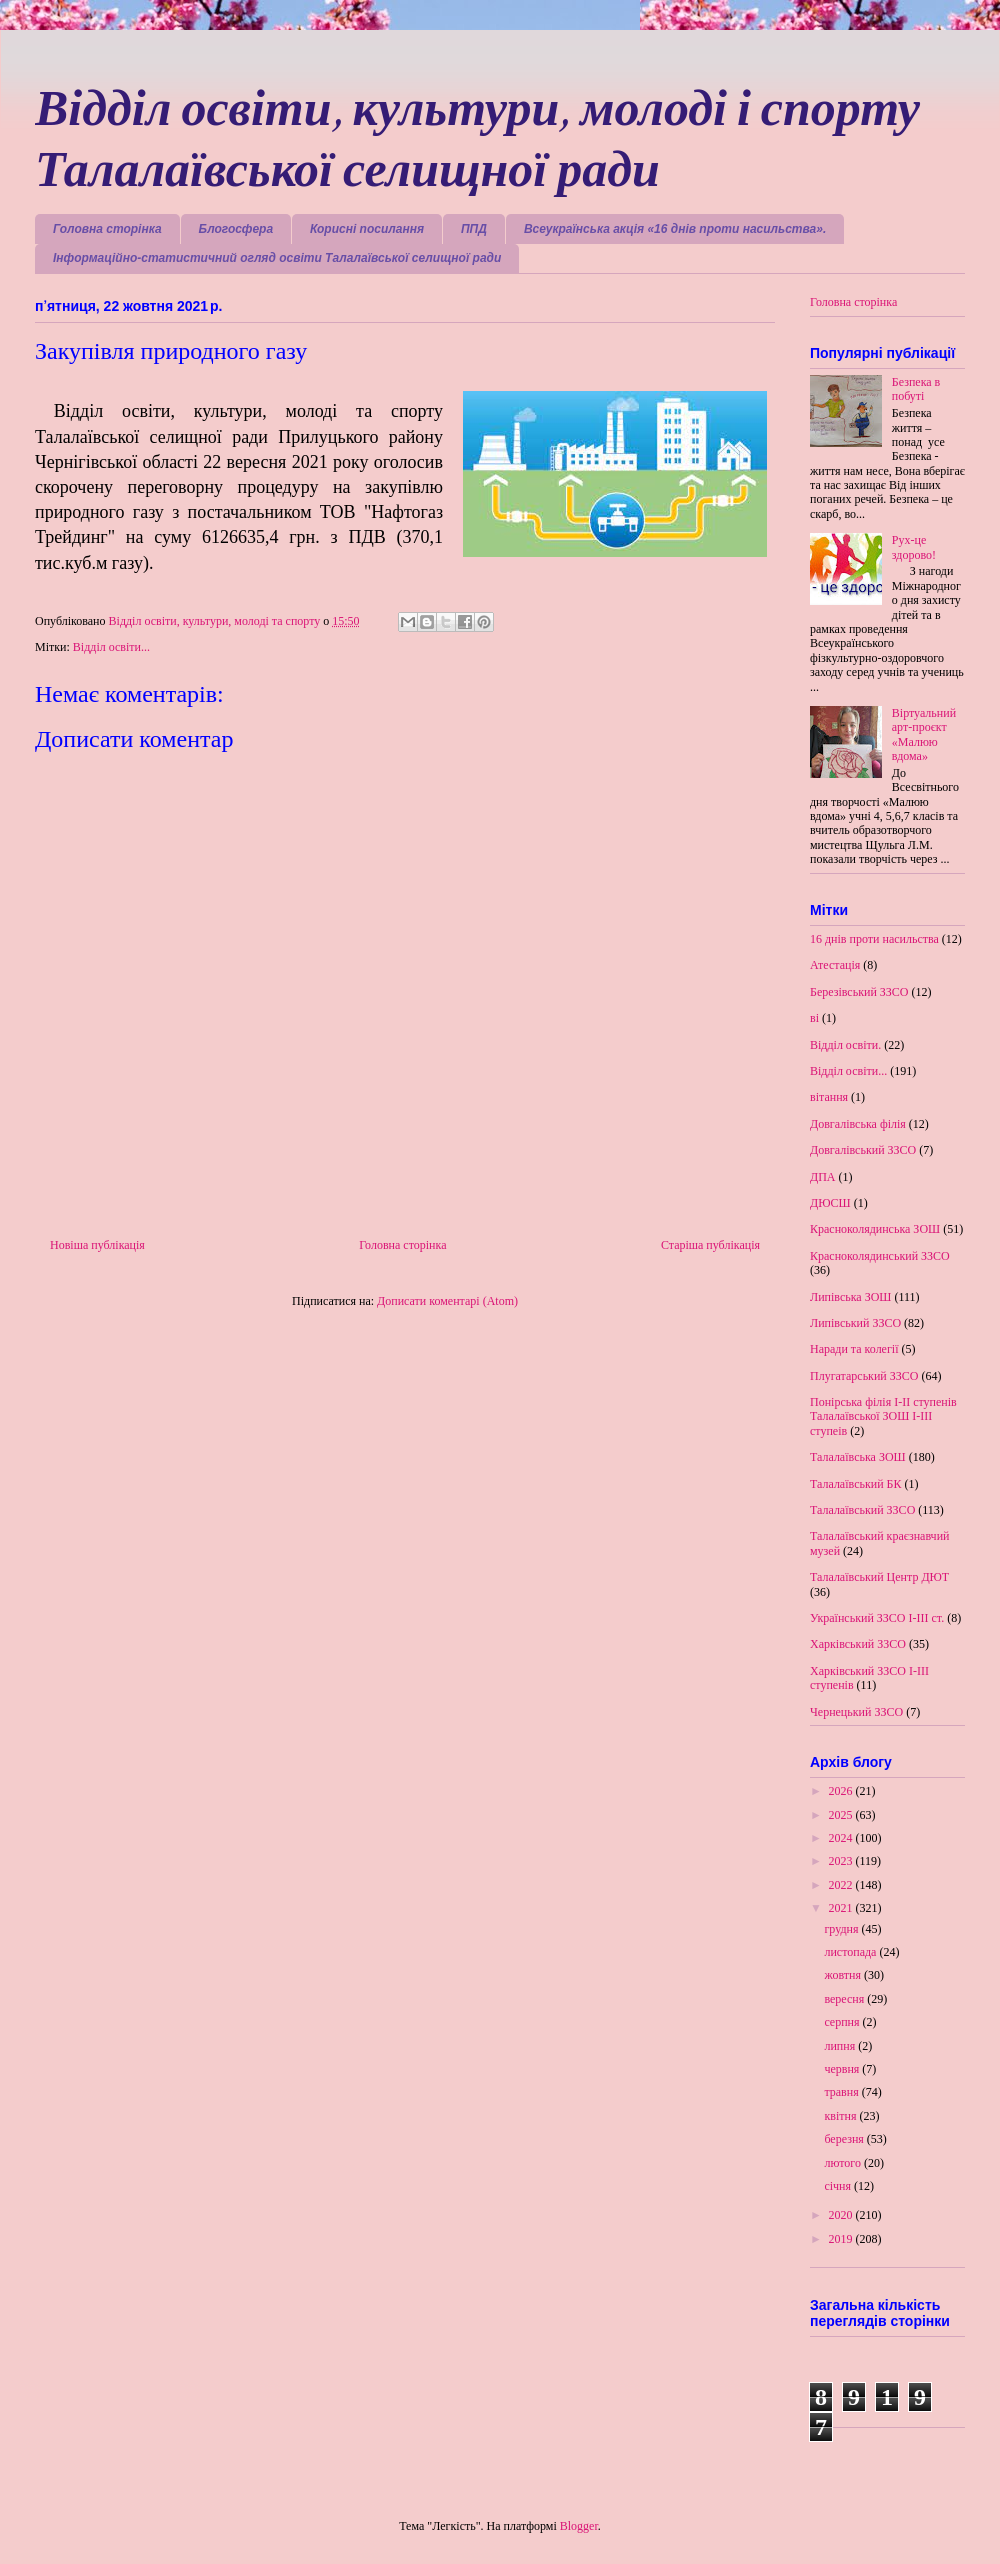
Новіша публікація (97, 1245)
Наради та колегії (854, 1349)
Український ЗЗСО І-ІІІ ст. (877, 1618)
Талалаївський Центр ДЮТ (879, 1577)
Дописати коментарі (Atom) (447, 1301)
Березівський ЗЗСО (859, 992)
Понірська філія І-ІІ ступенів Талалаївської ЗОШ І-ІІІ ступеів (883, 1416)
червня (843, 2069)
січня (839, 2186)
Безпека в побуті (916, 389)
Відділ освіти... (111, 647)
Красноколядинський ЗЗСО (880, 1256)
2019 (842, 2239)
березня (845, 2139)
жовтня (844, 1975)
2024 (842, 1838)
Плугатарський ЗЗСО (864, 1376)
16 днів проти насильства (874, 939)
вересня (845, 1999)
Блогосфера (236, 229)
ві (814, 1018)
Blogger (579, 2526)
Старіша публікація (710, 1245)
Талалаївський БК (856, 1484)
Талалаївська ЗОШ (858, 1457)
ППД (474, 229)
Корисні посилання (367, 229)
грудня (842, 1929)
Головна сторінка (107, 229)
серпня (843, 2022)
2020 (842, 2215)
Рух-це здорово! (914, 547)
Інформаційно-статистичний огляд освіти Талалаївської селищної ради (277, 258)
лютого (844, 2163)
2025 (842, 1815)
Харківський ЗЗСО (858, 1644)
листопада (851, 1952)
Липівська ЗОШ (850, 1297)
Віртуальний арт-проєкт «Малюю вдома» (924, 734)
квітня (841, 2116)
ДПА (823, 1177)
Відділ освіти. (845, 1045)
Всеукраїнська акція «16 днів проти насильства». (675, 229)
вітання (829, 1097)
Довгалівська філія (858, 1124)
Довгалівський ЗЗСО (863, 1150)
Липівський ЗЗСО (855, 1323)
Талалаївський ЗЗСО (862, 1510)
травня (842, 2092)
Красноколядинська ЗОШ (875, 1229)
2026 (842, 1791)
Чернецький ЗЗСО (856, 1712)
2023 (842, 1861)
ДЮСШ (830, 1203)
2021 (842, 1908)
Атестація (835, 965)
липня (841, 2046)
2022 (842, 1885)
